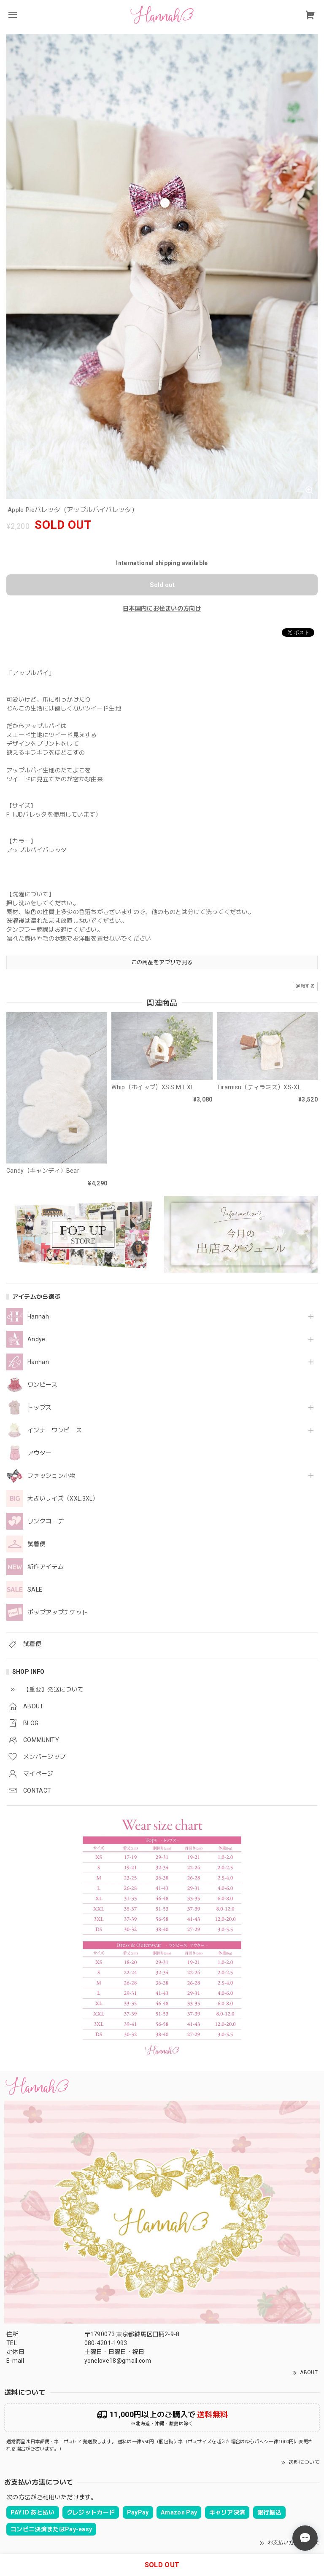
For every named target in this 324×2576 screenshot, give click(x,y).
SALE (34, 1589)
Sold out (162, 585)
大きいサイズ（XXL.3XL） (63, 1498)
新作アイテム (45, 1566)
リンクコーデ (45, 1521)
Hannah (38, 1316)
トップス (39, 1407)
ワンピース (42, 1384)
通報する (305, 986)
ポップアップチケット (57, 1612)
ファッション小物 (51, 1475)
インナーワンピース (54, 1430)
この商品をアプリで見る (162, 962)
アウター (39, 1453)
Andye (36, 1339)
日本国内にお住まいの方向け (162, 608)
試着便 (36, 1544)
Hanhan (38, 1362)
